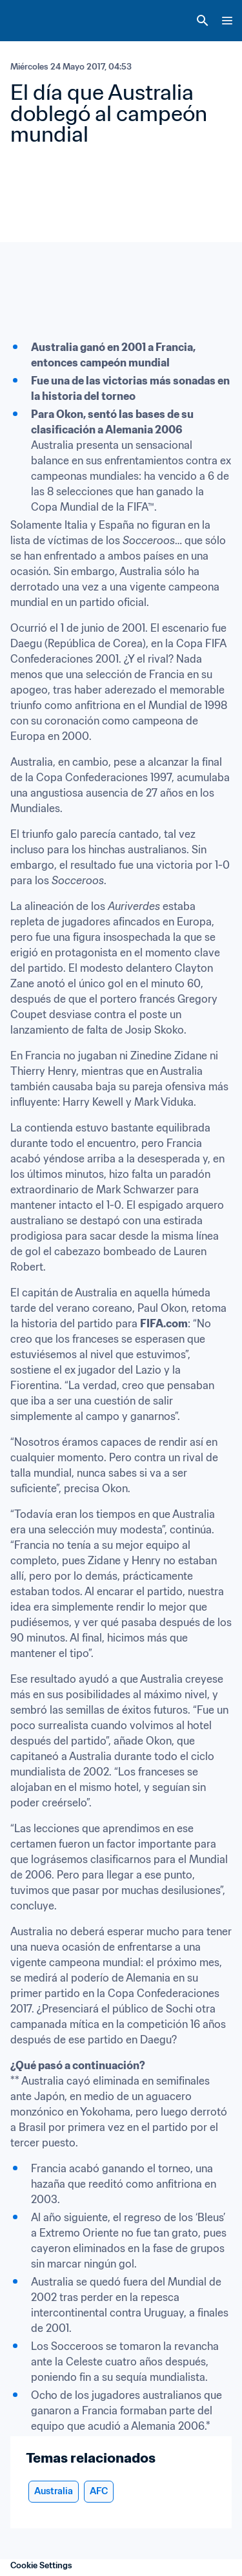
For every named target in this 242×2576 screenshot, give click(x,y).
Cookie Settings (41, 2565)
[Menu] (227, 20)
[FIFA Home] (34, 20)
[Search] (202, 20)
